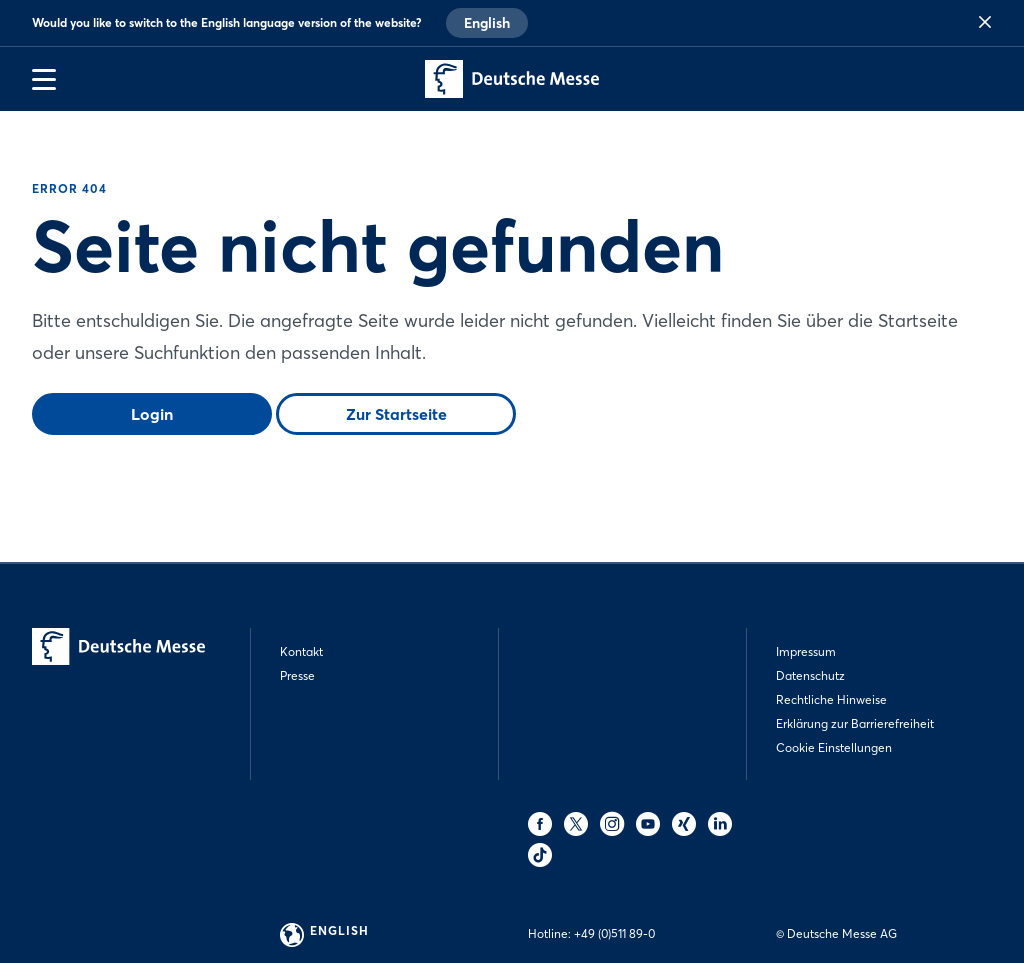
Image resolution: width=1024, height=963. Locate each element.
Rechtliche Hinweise (831, 699)
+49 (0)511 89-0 (614, 933)
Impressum (806, 651)
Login (152, 414)
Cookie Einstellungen (834, 747)
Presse (297, 675)
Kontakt (301, 651)
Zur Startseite (396, 414)
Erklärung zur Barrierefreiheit (855, 723)
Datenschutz (810, 675)
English (487, 23)
